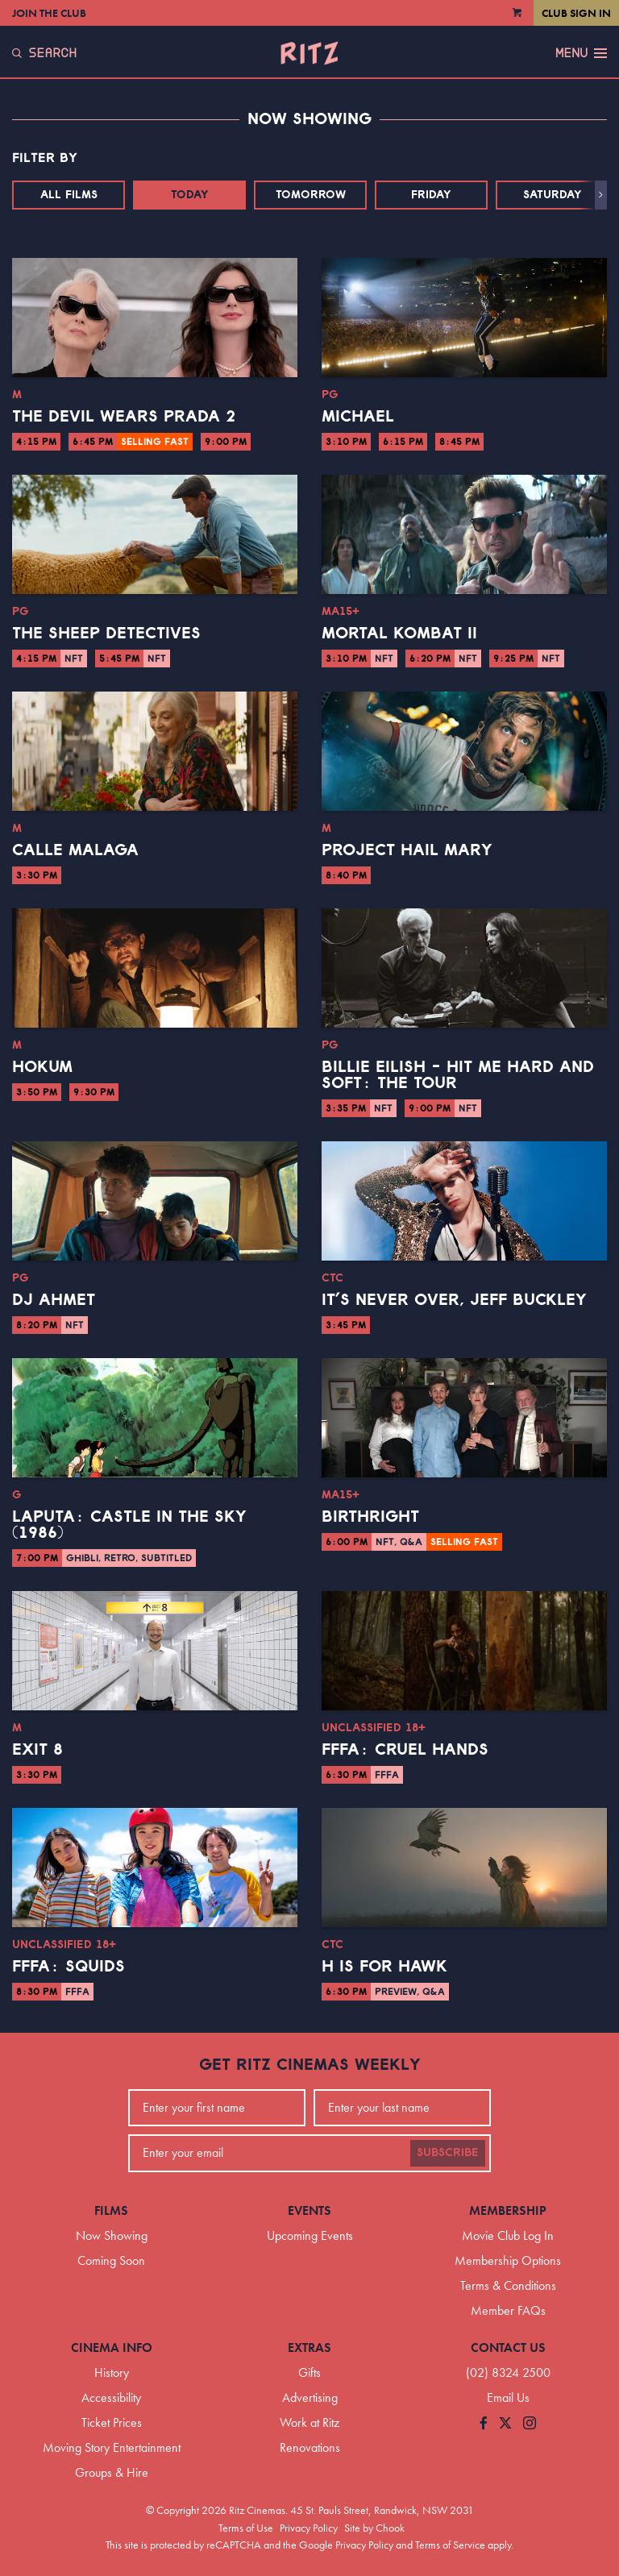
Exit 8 (37, 1750)
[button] (601, 195)
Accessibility (111, 2397)
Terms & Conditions (508, 2285)
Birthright (370, 1517)
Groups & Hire (111, 2472)
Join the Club (49, 13)
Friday (431, 195)
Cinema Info (111, 2347)
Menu (581, 53)
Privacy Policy (309, 2527)
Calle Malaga (75, 850)
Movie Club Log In (508, 2235)
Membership (507, 2210)
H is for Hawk (384, 1967)
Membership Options (508, 2260)
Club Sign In (576, 13)
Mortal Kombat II (399, 633)
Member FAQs (508, 2310)
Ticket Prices (111, 2422)
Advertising (310, 2397)
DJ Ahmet (53, 1300)
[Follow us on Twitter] (505, 2424)
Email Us (508, 2397)
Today (190, 195)
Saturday (552, 195)
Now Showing (111, 2235)
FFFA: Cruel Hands (405, 1750)
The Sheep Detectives (106, 633)
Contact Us (508, 2347)
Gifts (309, 2372)
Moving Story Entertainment (112, 2447)
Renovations (310, 2447)
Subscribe (448, 2152)
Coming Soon (111, 2260)
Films (111, 2210)
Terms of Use (245, 2527)
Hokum (42, 1067)
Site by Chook (374, 2527)
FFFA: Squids (68, 1967)
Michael (358, 417)
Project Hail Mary (407, 850)
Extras (309, 2347)
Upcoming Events (310, 2235)
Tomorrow (311, 195)
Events (309, 2210)
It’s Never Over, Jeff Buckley (454, 1300)
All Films (69, 195)
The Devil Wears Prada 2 (123, 417)
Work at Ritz (309, 2422)
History (111, 2372)
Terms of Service (450, 2544)
